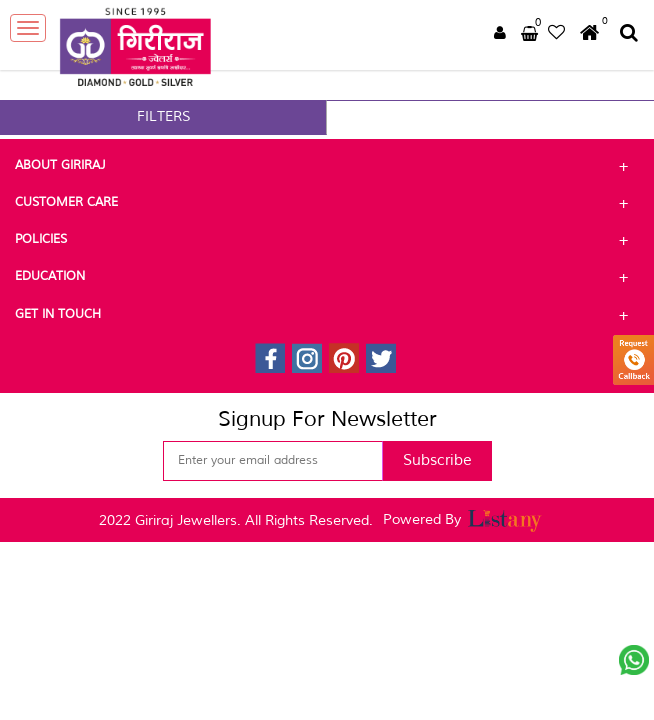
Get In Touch (327, 315)
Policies (327, 240)
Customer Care (327, 203)
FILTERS (164, 116)
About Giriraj (327, 166)
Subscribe (437, 460)
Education (327, 277)
